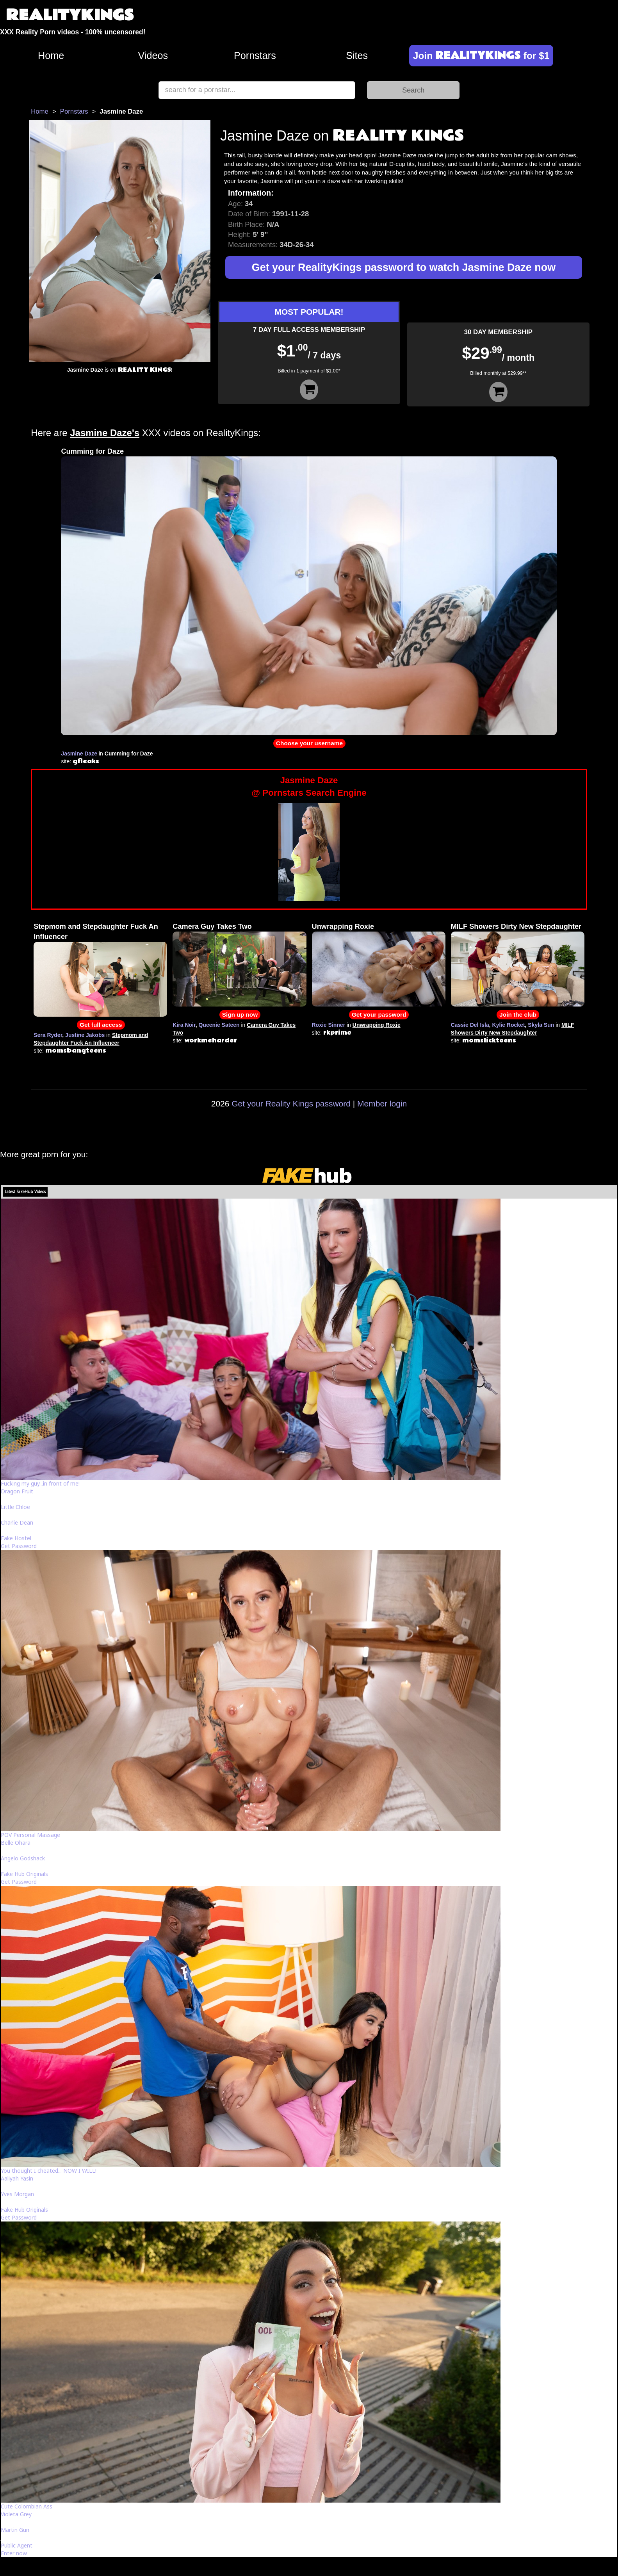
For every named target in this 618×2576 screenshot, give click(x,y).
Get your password (379, 1014)
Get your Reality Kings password (291, 1103)
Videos (153, 55)
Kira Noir (184, 1025)
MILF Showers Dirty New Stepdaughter (516, 926)
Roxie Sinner (329, 1025)
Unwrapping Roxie (343, 926)
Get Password (19, 1546)
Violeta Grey (16, 2514)
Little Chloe (15, 1507)
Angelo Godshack (23, 1858)
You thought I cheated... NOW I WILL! (48, 2170)
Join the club (517, 1014)
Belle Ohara (15, 1842)
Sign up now (240, 1014)
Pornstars (255, 55)
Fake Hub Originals (24, 1874)
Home (51, 55)
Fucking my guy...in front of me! (40, 1483)
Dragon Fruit (17, 1491)
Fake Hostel (16, 1538)
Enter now (14, 2553)
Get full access (101, 1024)
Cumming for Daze (92, 451)
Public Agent (16, 2545)
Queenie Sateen (218, 1025)
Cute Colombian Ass (26, 2506)
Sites (357, 55)
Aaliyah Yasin (17, 2178)
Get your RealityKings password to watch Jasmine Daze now (404, 267)
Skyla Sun (541, 1025)
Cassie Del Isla (470, 1025)
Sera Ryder (48, 1035)
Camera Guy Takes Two (212, 926)
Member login (382, 1103)
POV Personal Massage (30, 1834)
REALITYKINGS (70, 15)
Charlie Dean (17, 1522)
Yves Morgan (17, 2194)
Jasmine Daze (79, 753)
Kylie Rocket (508, 1025)
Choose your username (309, 743)
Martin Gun (15, 2529)
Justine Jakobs (85, 1035)
